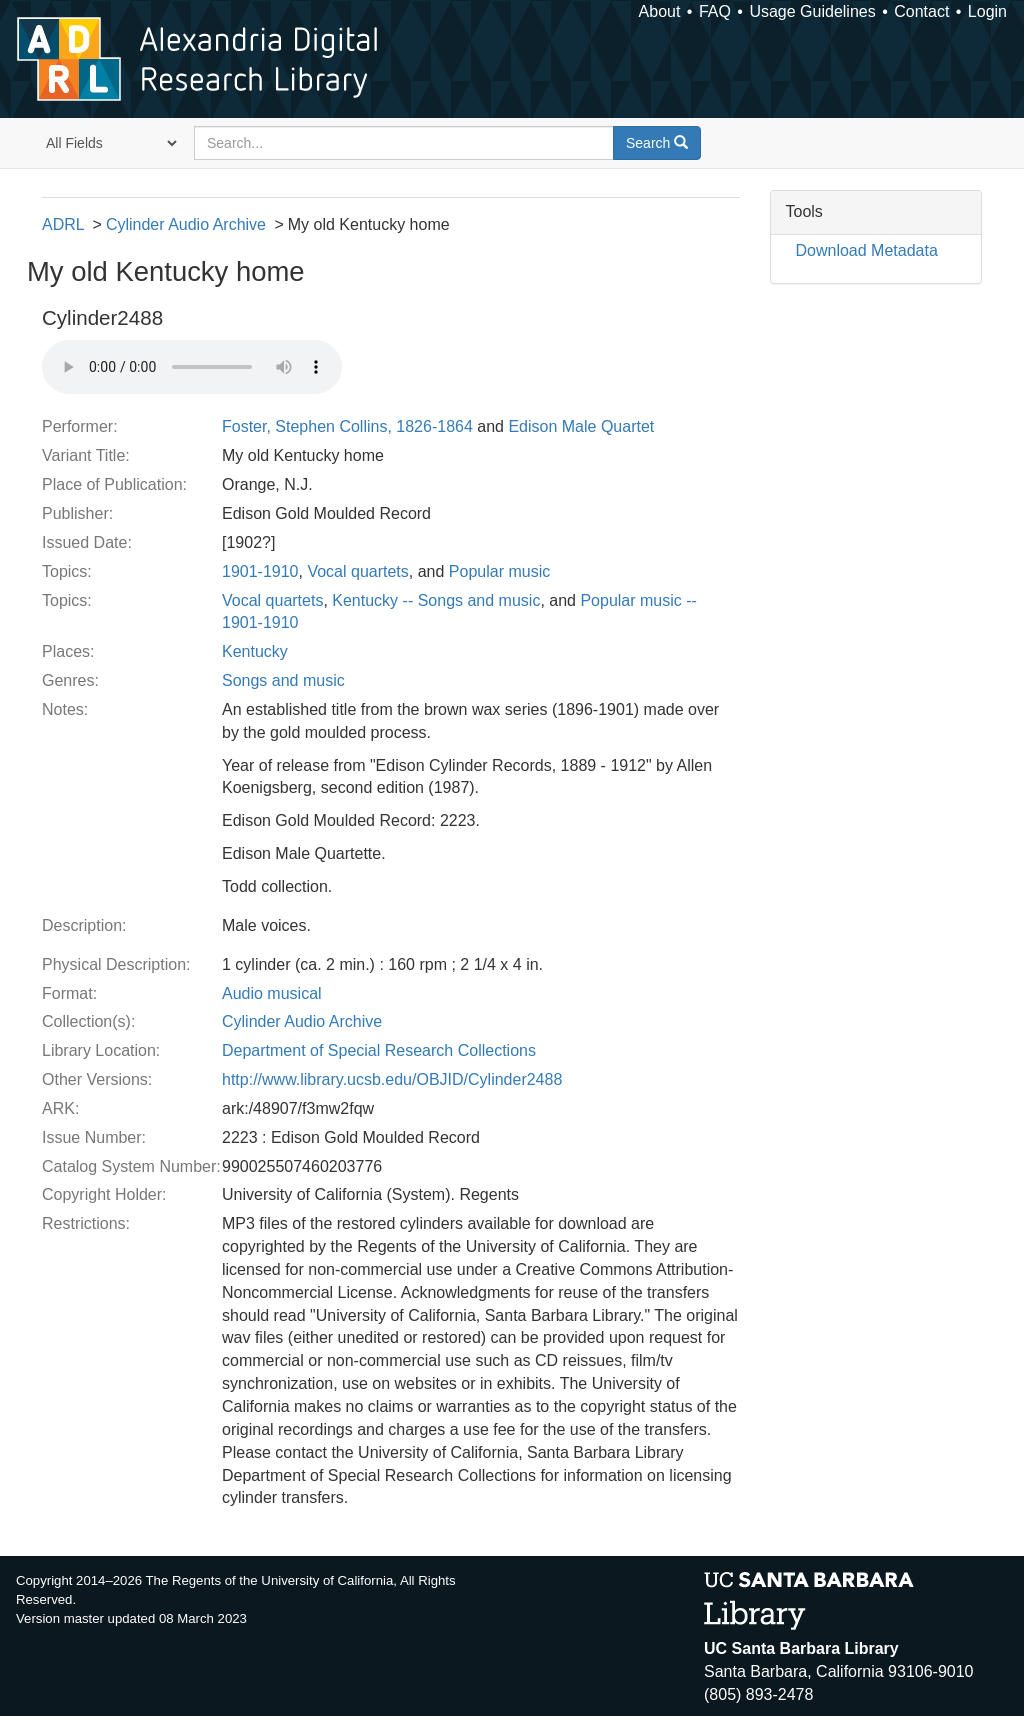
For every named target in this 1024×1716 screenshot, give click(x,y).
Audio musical (272, 993)
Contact (921, 11)
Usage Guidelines (812, 11)
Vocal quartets (357, 571)
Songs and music (283, 680)
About (660, 11)
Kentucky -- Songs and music (436, 600)
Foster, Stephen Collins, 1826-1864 (347, 426)
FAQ (715, 11)
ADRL (63, 224)
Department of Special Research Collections (379, 1050)
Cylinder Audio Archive (186, 224)
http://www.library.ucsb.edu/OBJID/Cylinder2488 (392, 1079)
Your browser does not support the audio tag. (192, 367)
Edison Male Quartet (581, 426)
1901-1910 (260, 571)
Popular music (499, 571)
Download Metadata (867, 250)
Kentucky (255, 651)
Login (987, 11)
